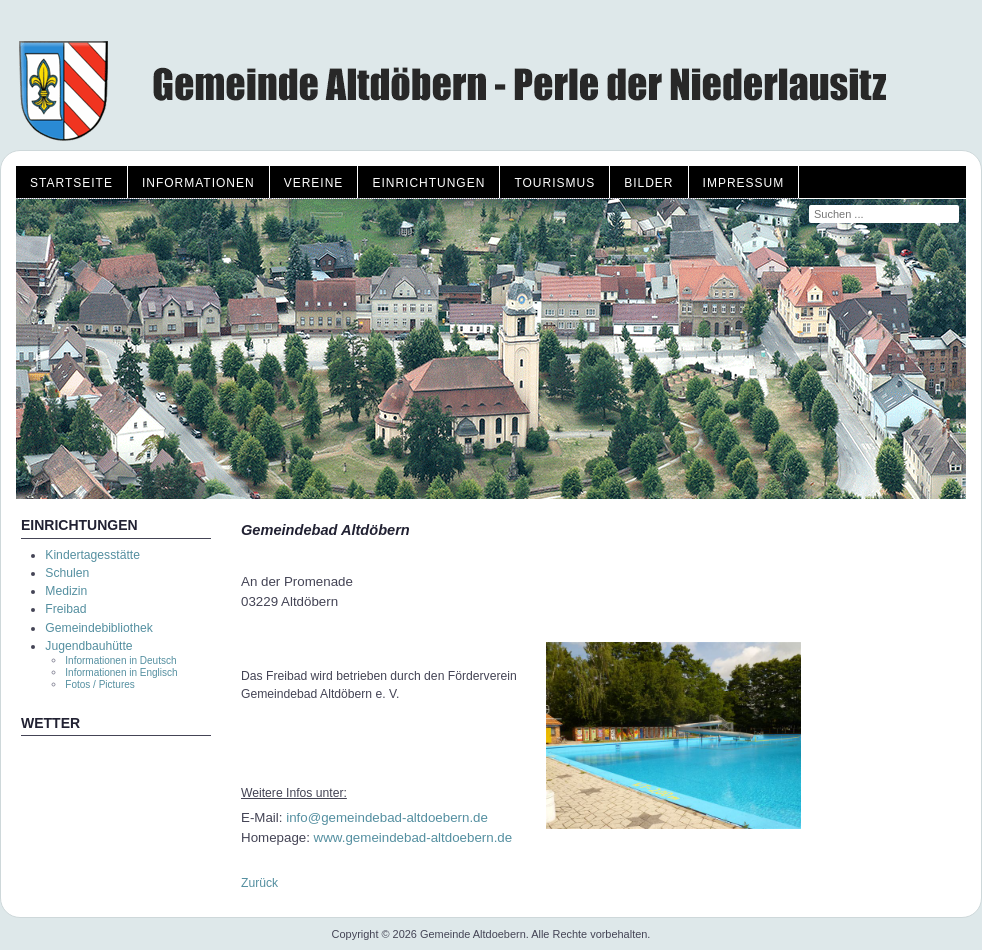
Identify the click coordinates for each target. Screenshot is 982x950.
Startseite (71, 183)
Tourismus (554, 183)
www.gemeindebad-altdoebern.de (413, 837)
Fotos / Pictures (99, 684)
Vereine (314, 183)
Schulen (67, 573)
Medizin (66, 591)
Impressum (744, 183)
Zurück (259, 883)
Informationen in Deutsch (120, 660)
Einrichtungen (428, 183)
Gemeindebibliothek (98, 628)
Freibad (65, 609)
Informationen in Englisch (121, 672)
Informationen (198, 183)
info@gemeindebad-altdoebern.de (387, 817)
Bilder (648, 183)
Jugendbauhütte (88, 646)
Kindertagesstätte (92, 555)
